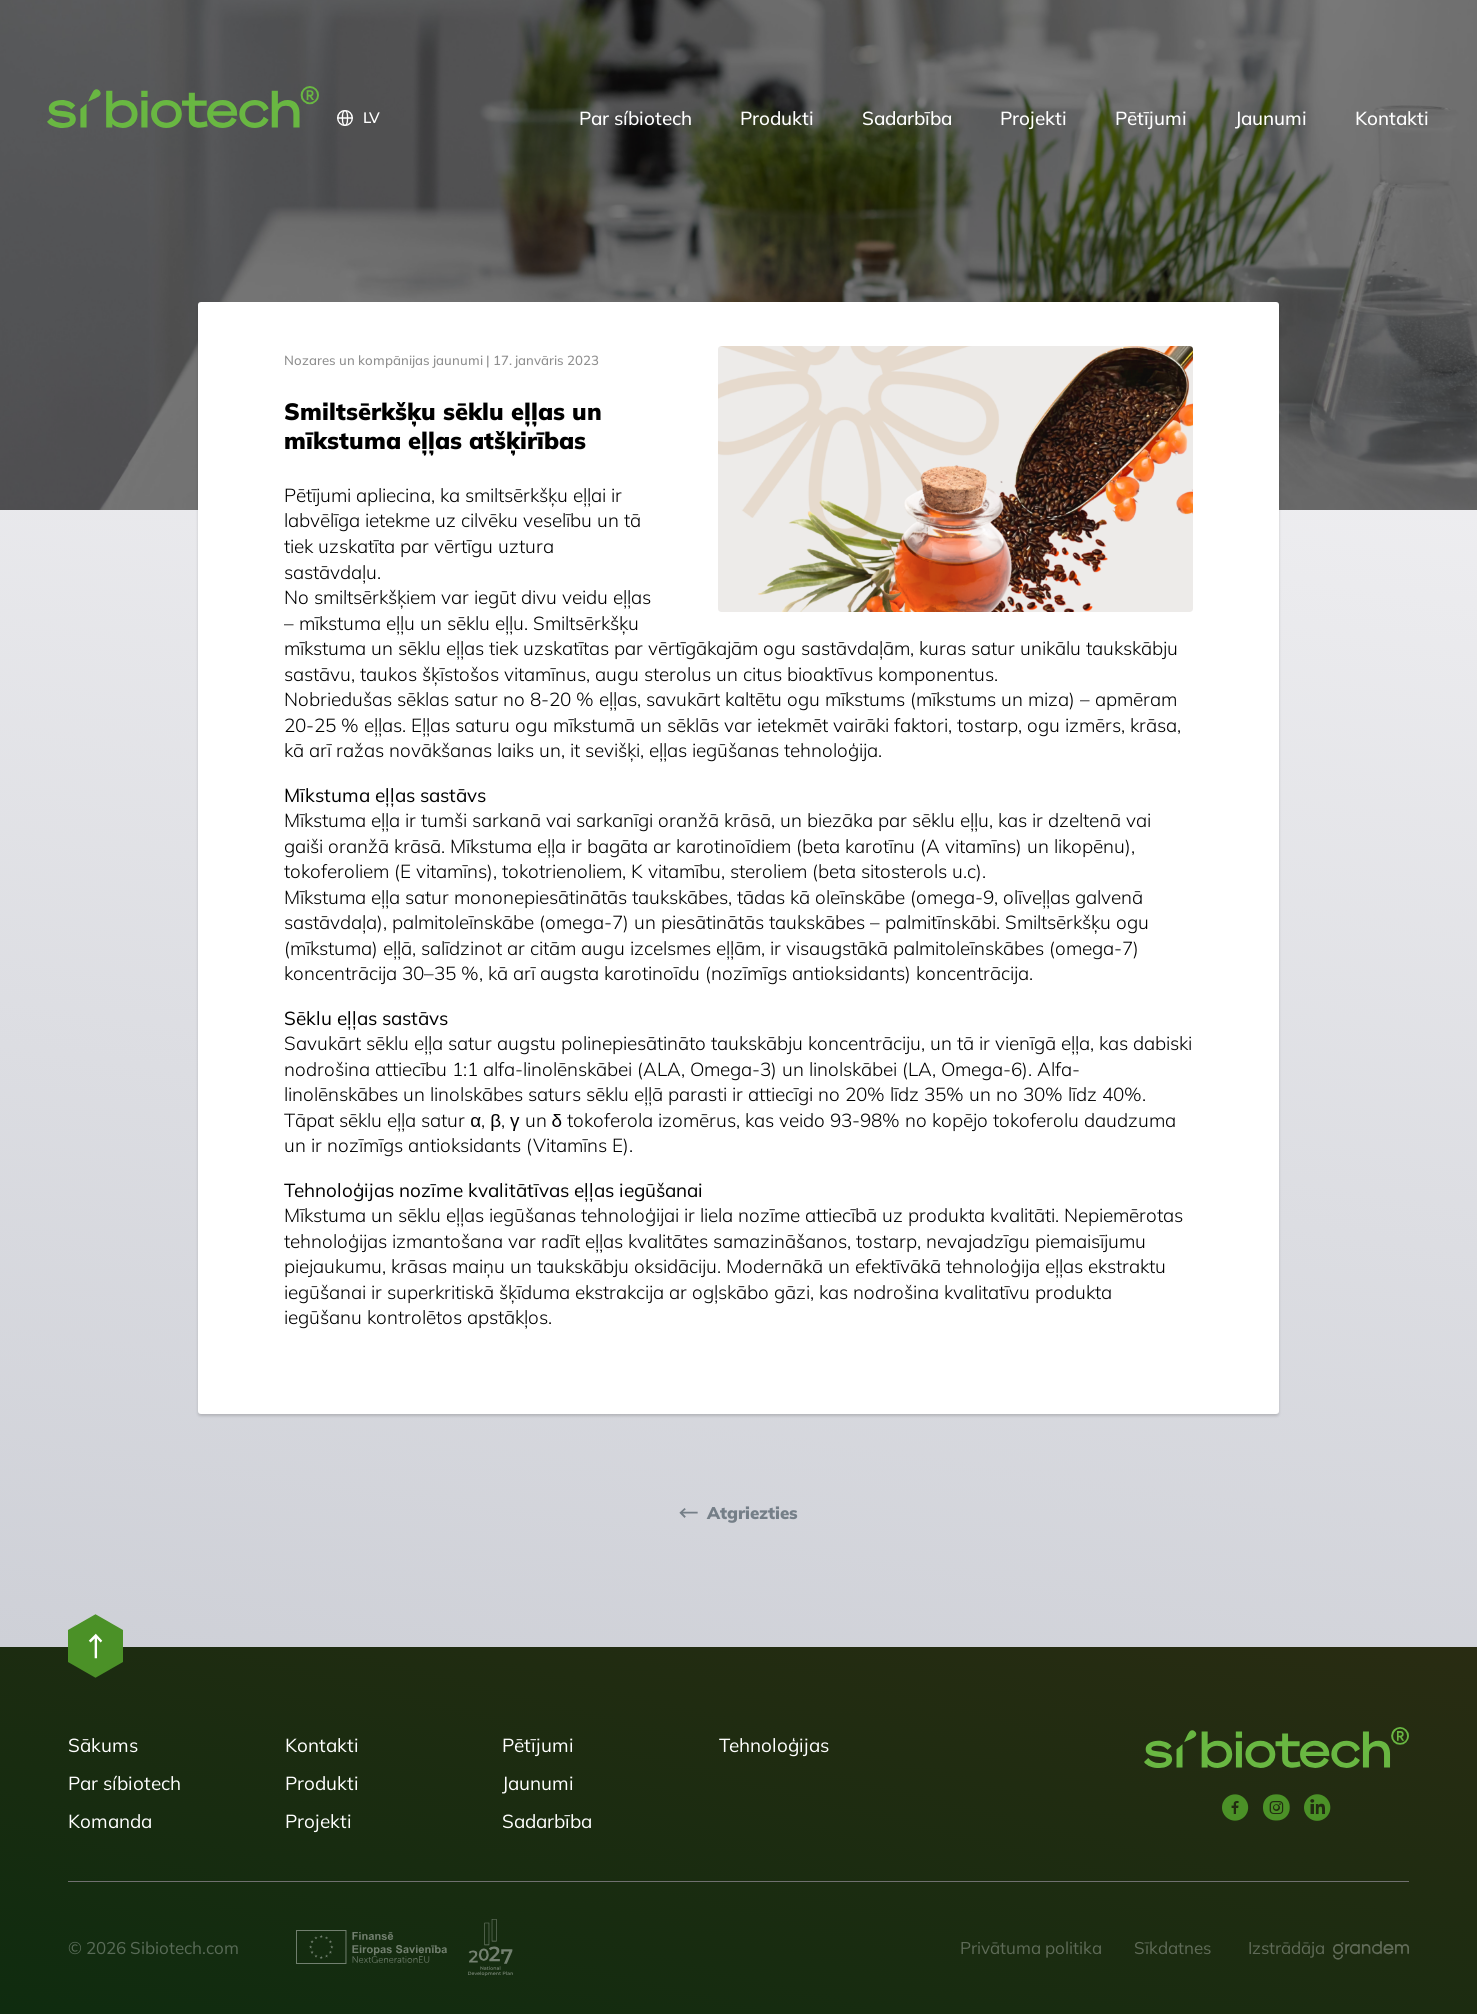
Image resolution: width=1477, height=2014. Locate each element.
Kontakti (1392, 118)
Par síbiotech (635, 118)
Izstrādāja (1286, 1947)
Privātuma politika (1031, 1947)
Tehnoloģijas (774, 1745)
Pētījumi (1151, 118)
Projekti (1033, 118)
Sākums (103, 1745)
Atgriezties (752, 1513)
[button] (446, 118)
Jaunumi (1271, 118)
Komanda (110, 1821)
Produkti (777, 118)
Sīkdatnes (1172, 1947)
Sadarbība (907, 118)
